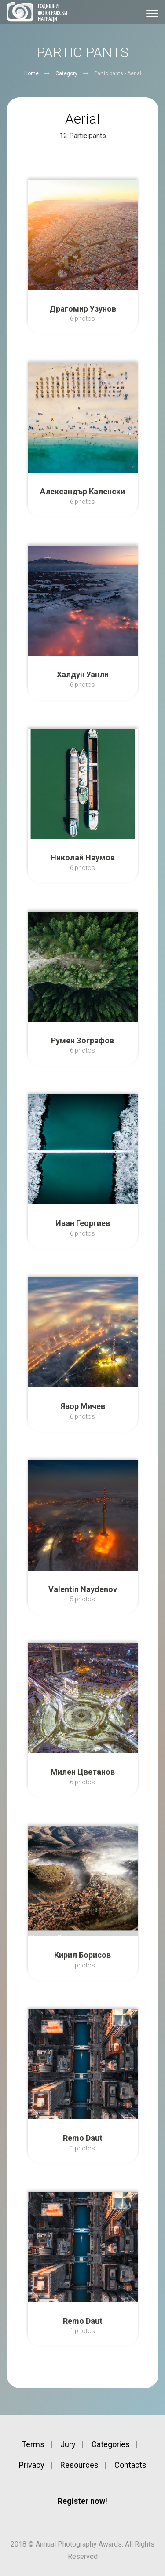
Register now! (82, 2501)
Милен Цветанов (83, 1771)
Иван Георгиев (82, 1223)
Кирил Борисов (82, 1955)
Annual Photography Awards (37, 12)
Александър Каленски (82, 491)
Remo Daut (83, 2138)
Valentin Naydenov (82, 1589)
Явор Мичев (82, 1406)
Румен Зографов (82, 1040)
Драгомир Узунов (82, 308)
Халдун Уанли (83, 674)
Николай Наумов (83, 857)
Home (31, 73)
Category (66, 73)
